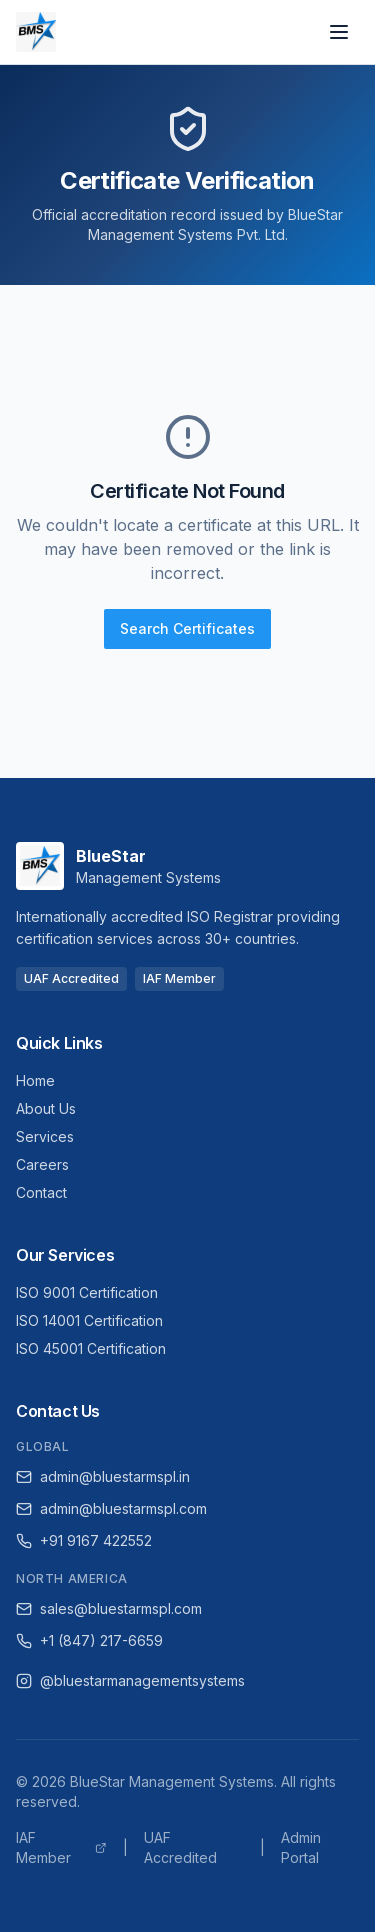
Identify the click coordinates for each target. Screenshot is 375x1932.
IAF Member (61, 1847)
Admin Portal (301, 1847)
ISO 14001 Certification (89, 1320)
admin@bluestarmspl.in (103, 1476)
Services (45, 1136)
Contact (41, 1192)
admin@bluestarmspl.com (111, 1508)
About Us (46, 1108)
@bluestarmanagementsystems (130, 1680)
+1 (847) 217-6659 (89, 1640)
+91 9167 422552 (84, 1540)
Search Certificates (187, 628)
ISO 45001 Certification (91, 1348)
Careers (42, 1164)
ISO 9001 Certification (87, 1292)
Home (35, 1080)
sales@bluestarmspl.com (109, 1608)
